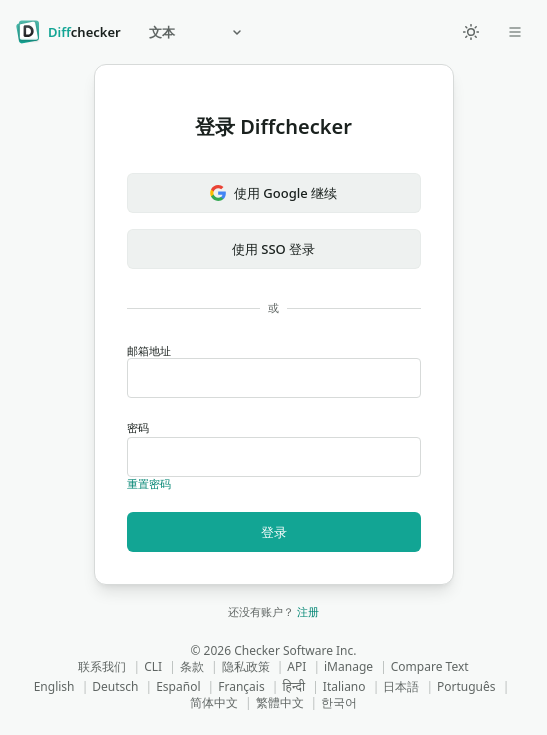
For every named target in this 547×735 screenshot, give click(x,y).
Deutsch (115, 686)
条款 (192, 666)
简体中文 (214, 702)
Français (241, 686)
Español (178, 686)
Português (466, 686)
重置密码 (149, 483)
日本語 (401, 686)
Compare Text (430, 666)
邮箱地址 (274, 371)
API (296, 666)
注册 (308, 611)
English (54, 686)
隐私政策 (246, 666)
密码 (274, 448)
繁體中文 (280, 702)
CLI (153, 666)
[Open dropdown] (515, 32)
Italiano (344, 686)
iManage (348, 666)
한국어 (339, 702)
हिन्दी (293, 686)
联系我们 (102, 666)
